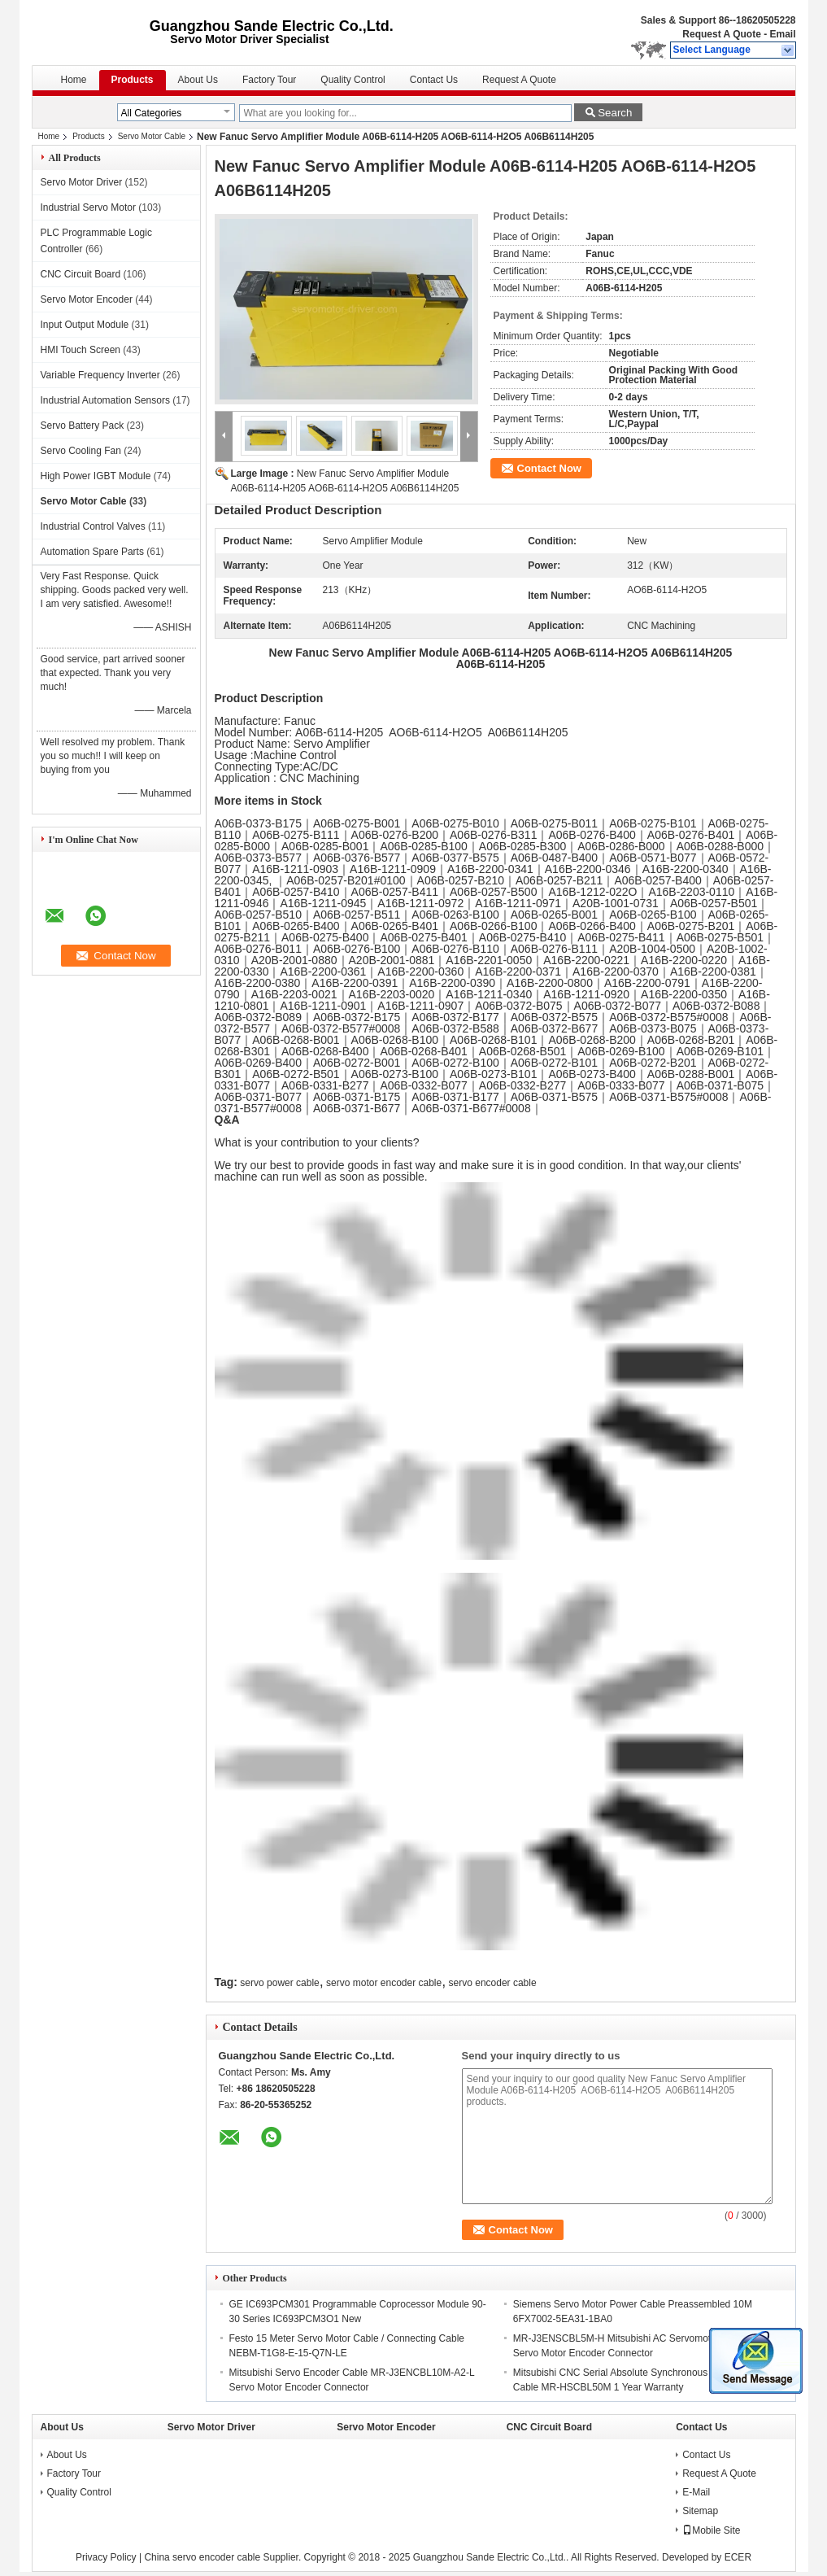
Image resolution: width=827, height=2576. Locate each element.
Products (132, 79)
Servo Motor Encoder (87, 299)
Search (615, 113)
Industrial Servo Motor (88, 207)
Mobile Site (711, 2530)
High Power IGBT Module (96, 476)
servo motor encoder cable (384, 1983)
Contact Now (549, 468)
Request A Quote (721, 34)
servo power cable (279, 1983)
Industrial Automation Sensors (105, 400)
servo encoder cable (493, 1983)
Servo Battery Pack (82, 425)
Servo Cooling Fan (81, 450)
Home (74, 79)
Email (782, 34)
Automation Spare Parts (92, 551)
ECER (738, 2557)
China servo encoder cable (202, 2557)
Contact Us (434, 79)
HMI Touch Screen (81, 350)
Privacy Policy (106, 2557)
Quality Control (352, 79)
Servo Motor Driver (82, 182)
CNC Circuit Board (81, 274)
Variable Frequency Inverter (100, 375)
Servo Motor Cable (151, 136)
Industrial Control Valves (93, 526)
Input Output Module (85, 324)
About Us (198, 79)
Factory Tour (269, 79)
